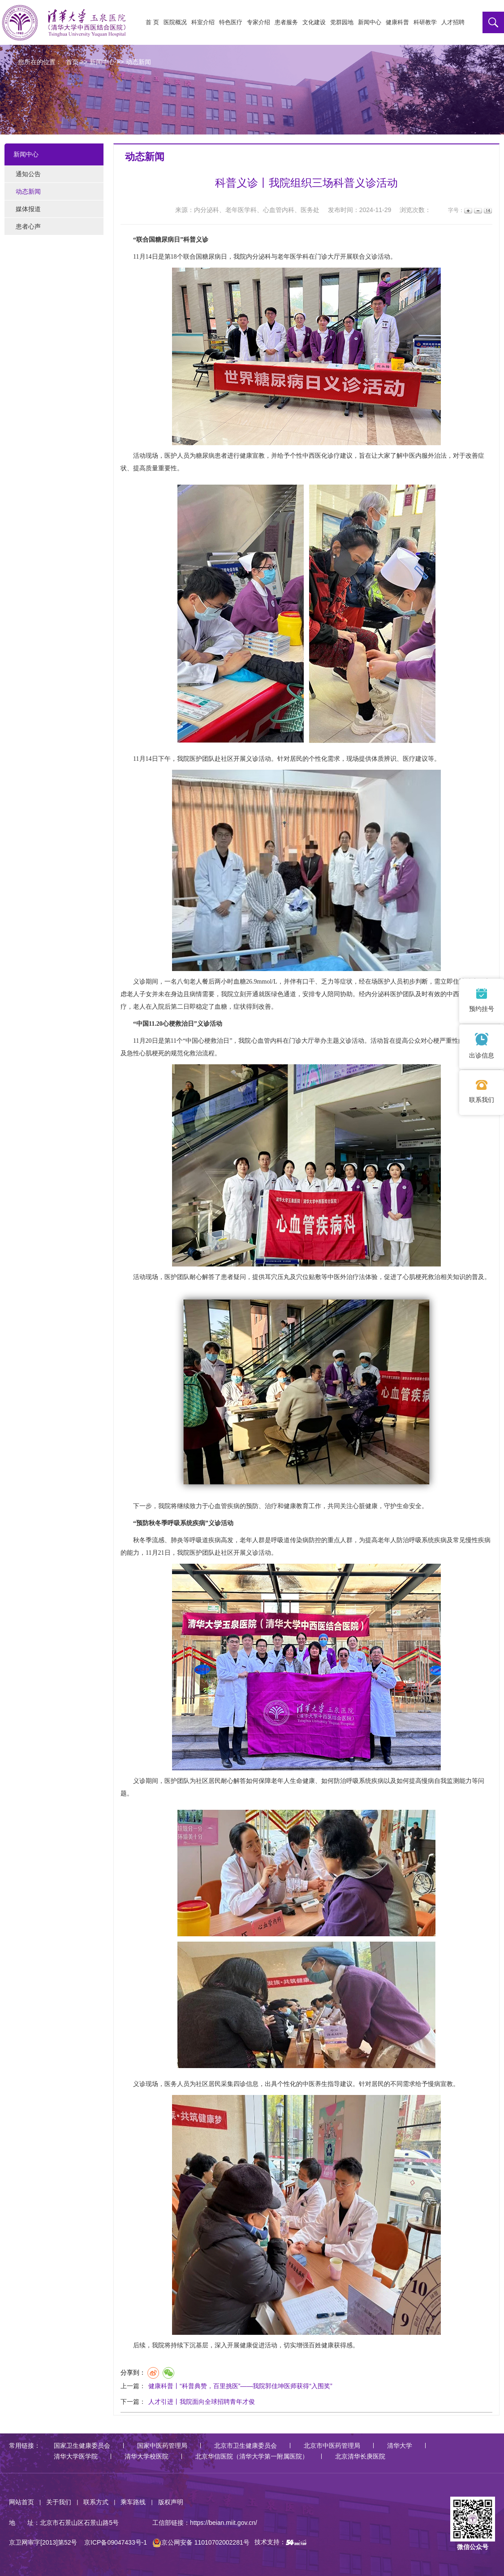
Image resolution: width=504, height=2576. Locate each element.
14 (487, 210)
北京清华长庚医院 (360, 2456)
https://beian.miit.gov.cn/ (223, 2522)
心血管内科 (267, 1040)
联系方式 (95, 2502)
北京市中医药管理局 (332, 2445)
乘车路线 (133, 2502)
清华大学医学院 (76, 2456)
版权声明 (170, 2502)
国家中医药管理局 (162, 2445)
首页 (72, 61)
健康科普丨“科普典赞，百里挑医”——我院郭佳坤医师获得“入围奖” (240, 2386)
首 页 (152, 22)
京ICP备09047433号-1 (115, 2542)
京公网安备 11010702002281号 (201, 2542)
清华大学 (399, 2445)
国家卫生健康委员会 (82, 2445)
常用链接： (24, 2445)
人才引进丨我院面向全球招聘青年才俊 (201, 2401)
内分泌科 (258, 256)
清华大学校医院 (146, 2456)
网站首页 (21, 2502)
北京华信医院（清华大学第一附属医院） (251, 2456)
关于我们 (58, 2502)
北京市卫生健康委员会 (245, 2445)
